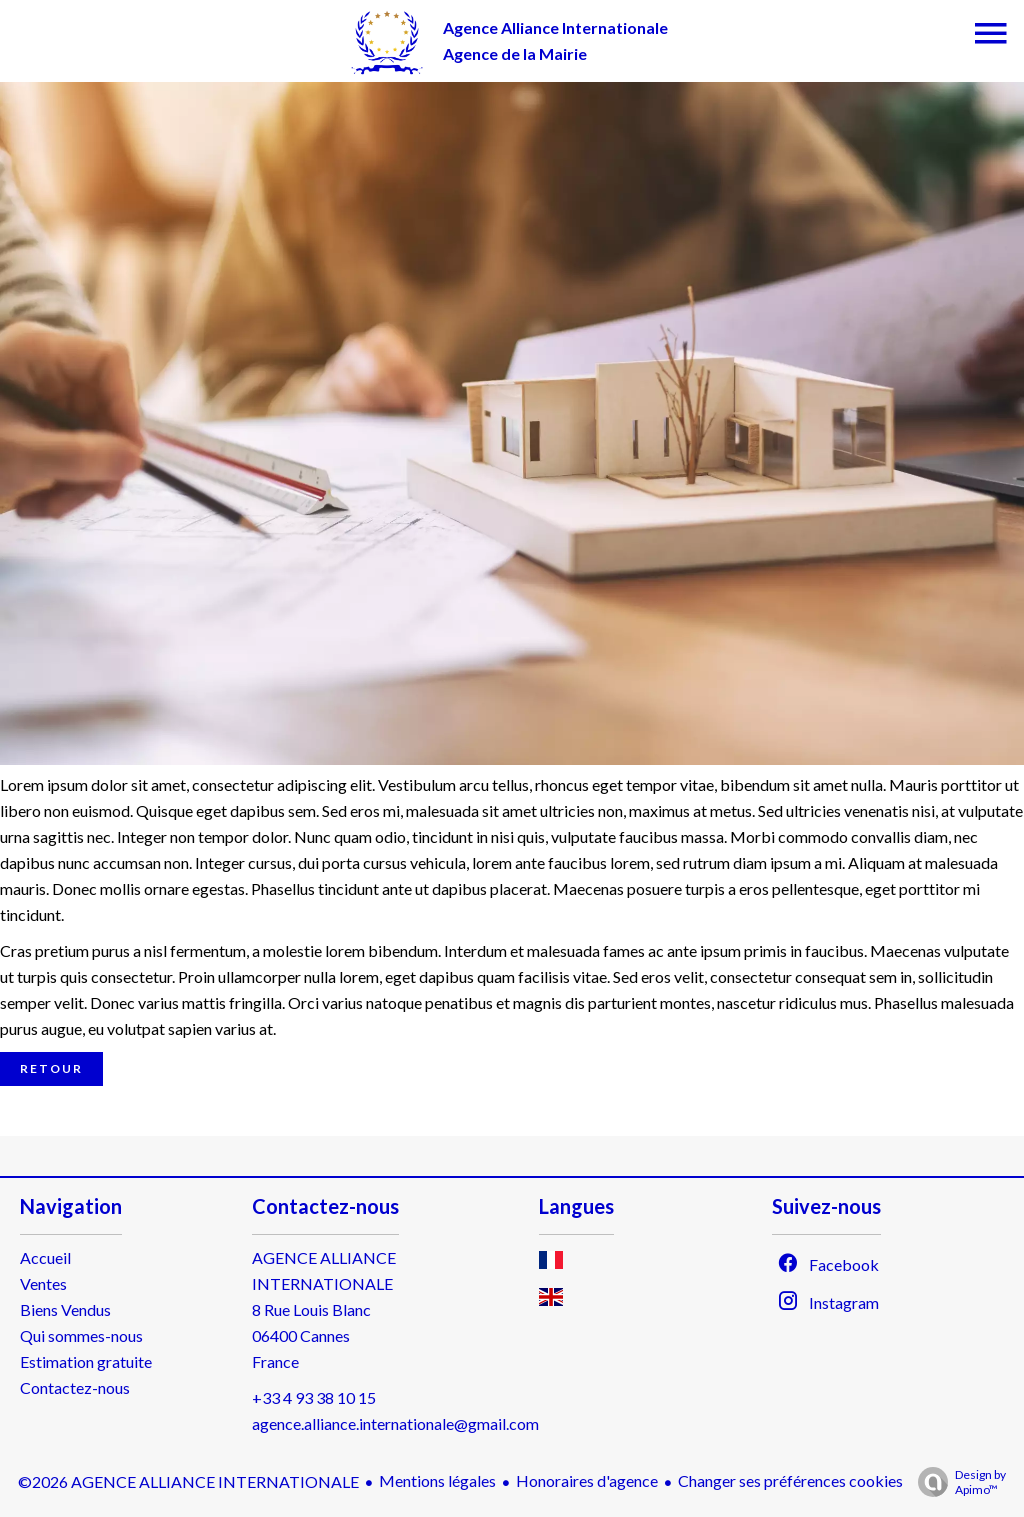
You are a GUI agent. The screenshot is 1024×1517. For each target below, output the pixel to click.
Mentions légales (437, 1480)
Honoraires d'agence (587, 1480)
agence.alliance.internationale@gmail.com (395, 1423)
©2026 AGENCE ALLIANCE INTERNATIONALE (188, 1481)
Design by (957, 1482)
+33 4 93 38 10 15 (314, 1397)
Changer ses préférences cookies (790, 1480)
